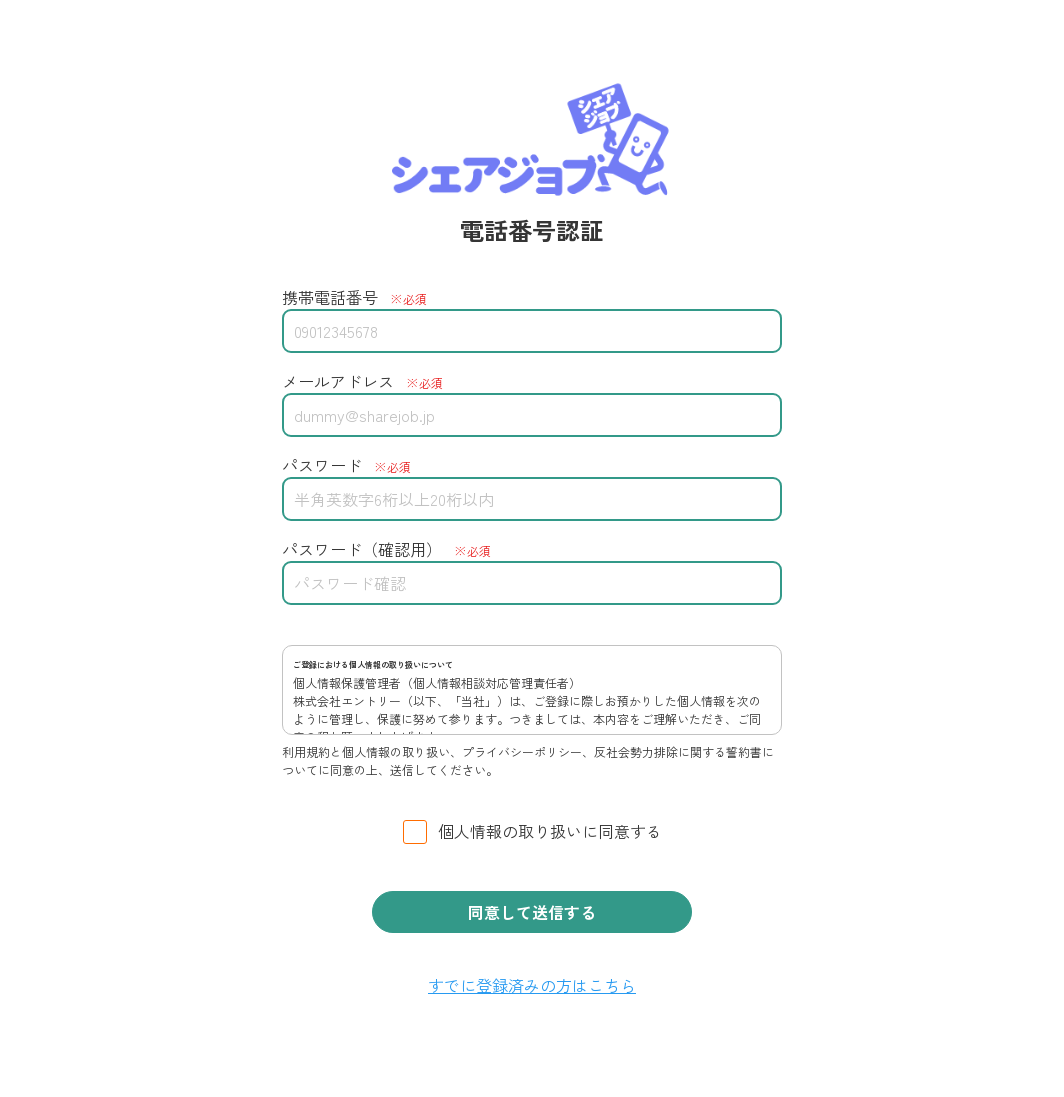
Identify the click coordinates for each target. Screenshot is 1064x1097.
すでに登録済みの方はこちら (532, 985)
